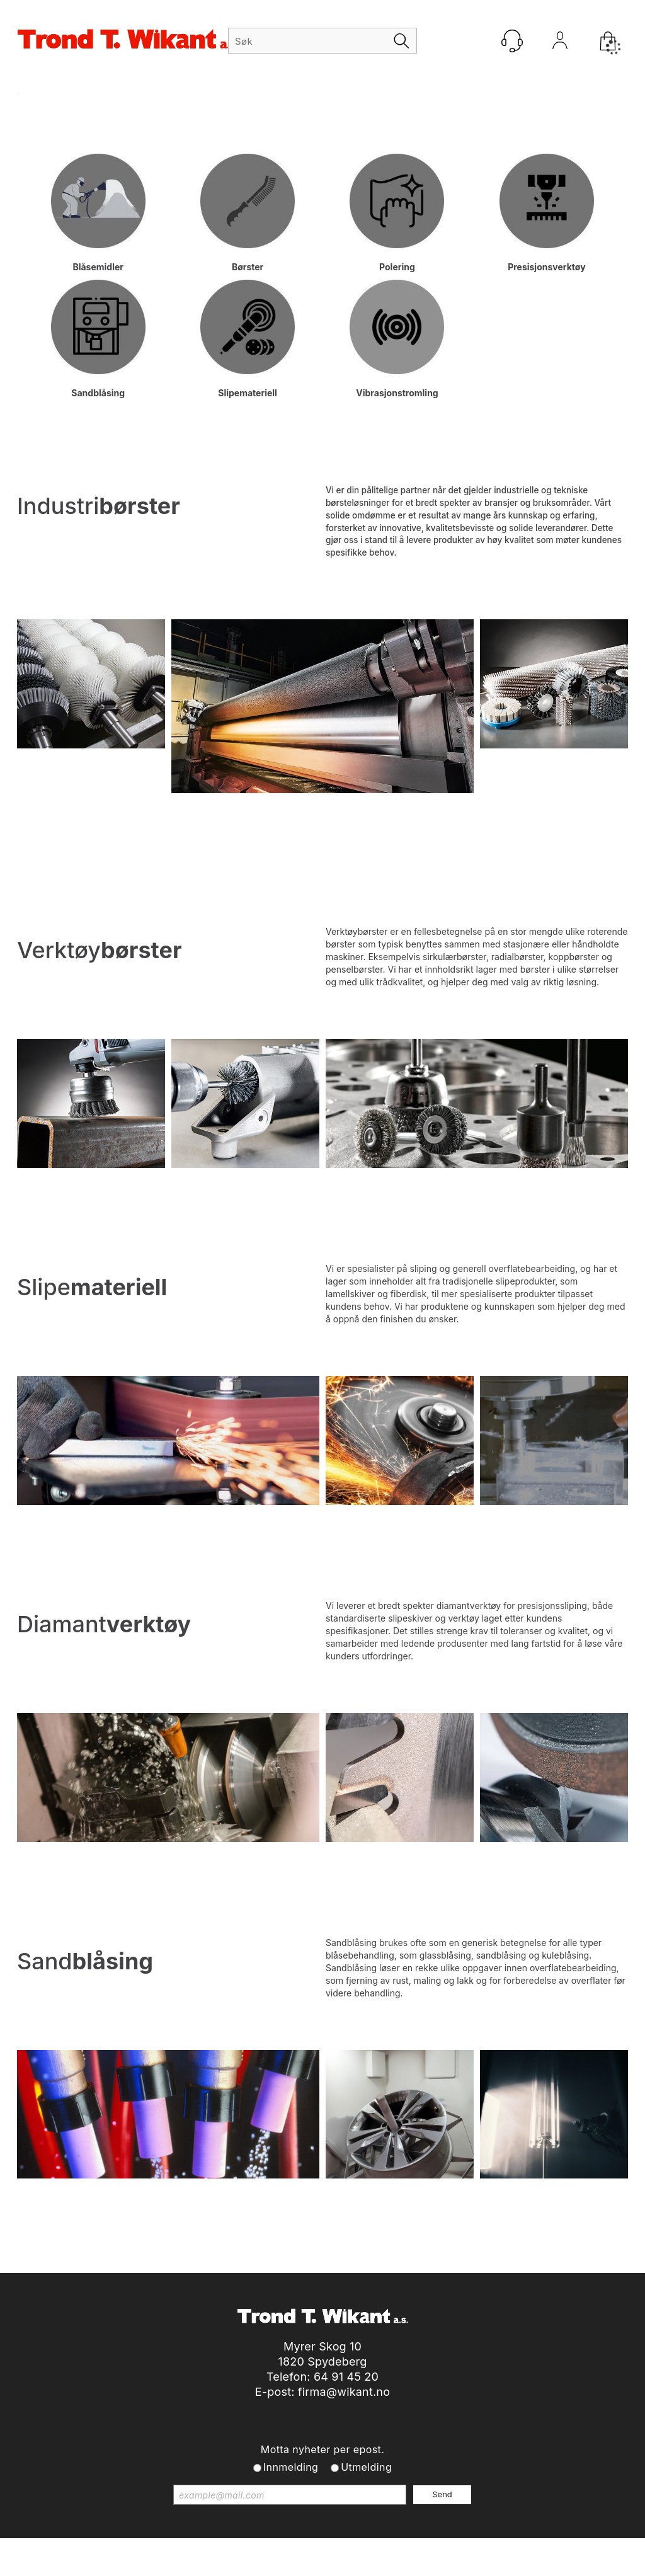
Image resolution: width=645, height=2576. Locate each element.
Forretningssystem (342, 2550)
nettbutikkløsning (431, 2550)
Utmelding (366, 2467)
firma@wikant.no (344, 2391)
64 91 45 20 (346, 2376)
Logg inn (560, 43)
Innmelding (290, 2467)
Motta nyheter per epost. (322, 2449)
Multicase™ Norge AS (552, 2550)
